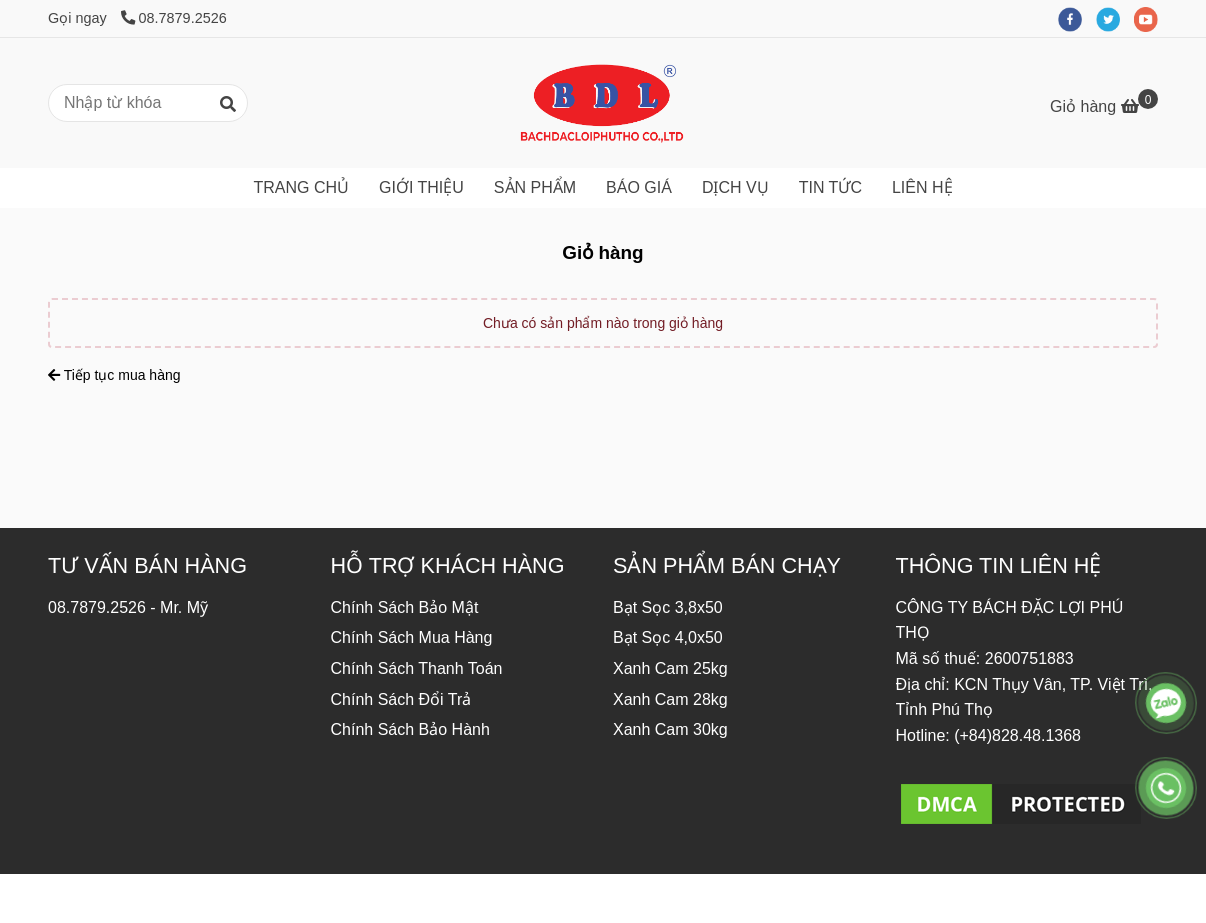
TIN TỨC (830, 187)
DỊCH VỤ (735, 187)
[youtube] (1151, 18)
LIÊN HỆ (922, 187)
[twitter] (1115, 18)
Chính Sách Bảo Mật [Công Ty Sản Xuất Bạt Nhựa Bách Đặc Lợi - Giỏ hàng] (405, 607)
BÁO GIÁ (639, 187)
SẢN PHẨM (535, 187)
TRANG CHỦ (301, 187)
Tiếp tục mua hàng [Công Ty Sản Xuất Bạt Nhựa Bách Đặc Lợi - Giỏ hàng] (114, 375)
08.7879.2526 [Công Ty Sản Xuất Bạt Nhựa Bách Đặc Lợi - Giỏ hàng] (174, 18)
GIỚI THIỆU (421, 187)
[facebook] (1077, 18)
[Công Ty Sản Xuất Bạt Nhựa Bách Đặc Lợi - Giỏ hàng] (603, 103)
